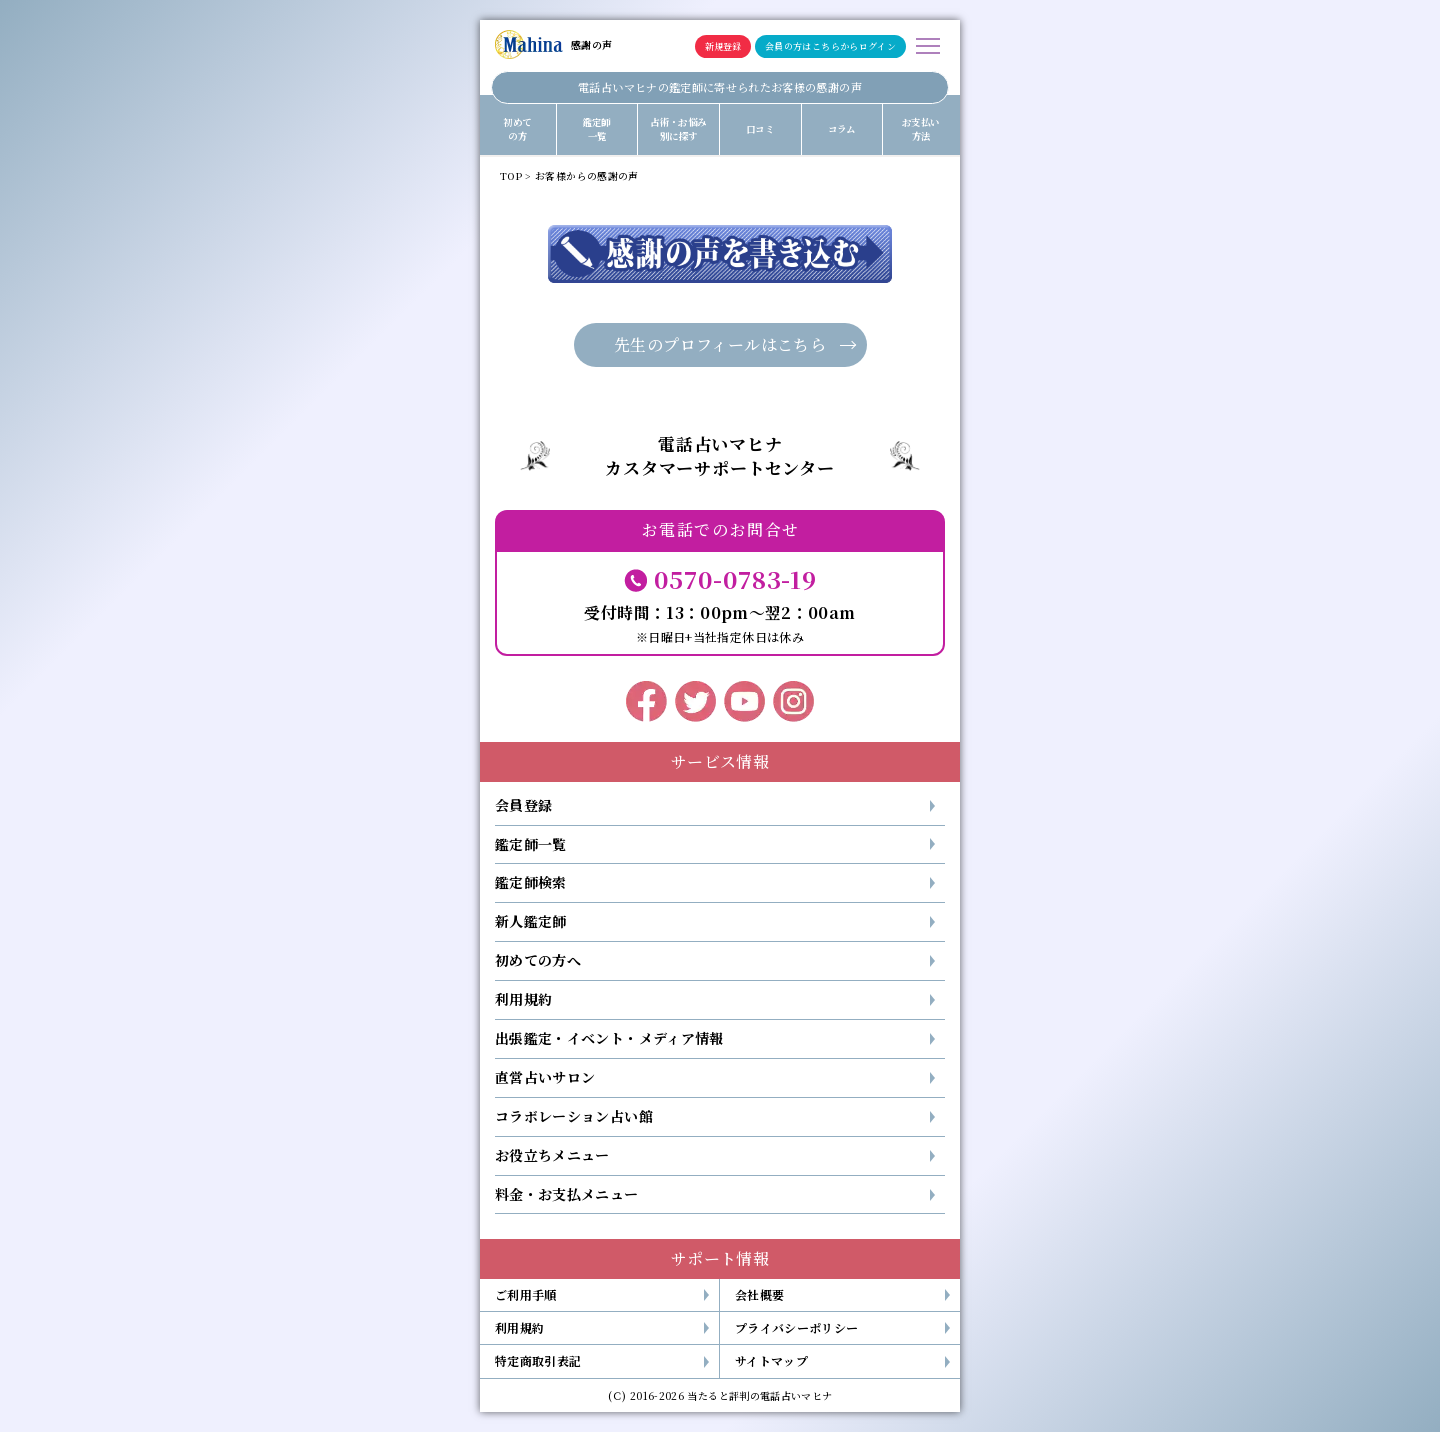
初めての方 (517, 129)
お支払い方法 (921, 129)
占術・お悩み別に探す (678, 129)
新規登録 (723, 46)
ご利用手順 (526, 1294)
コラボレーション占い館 (574, 1116)
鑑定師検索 (531, 882)
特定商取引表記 (538, 1360)
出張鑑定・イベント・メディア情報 (609, 1038)
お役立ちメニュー (552, 1155)
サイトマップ (771, 1360)
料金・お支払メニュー (567, 1194)
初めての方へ (538, 960)
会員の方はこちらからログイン (830, 46)
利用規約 (523, 999)
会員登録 (523, 805)
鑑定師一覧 (597, 129)
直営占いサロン (545, 1077)
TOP (511, 176)
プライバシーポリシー (797, 1327)
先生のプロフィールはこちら (720, 344)
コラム (842, 129)
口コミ (760, 129)
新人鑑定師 (531, 921)
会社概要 (759, 1294)
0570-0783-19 (735, 578)
